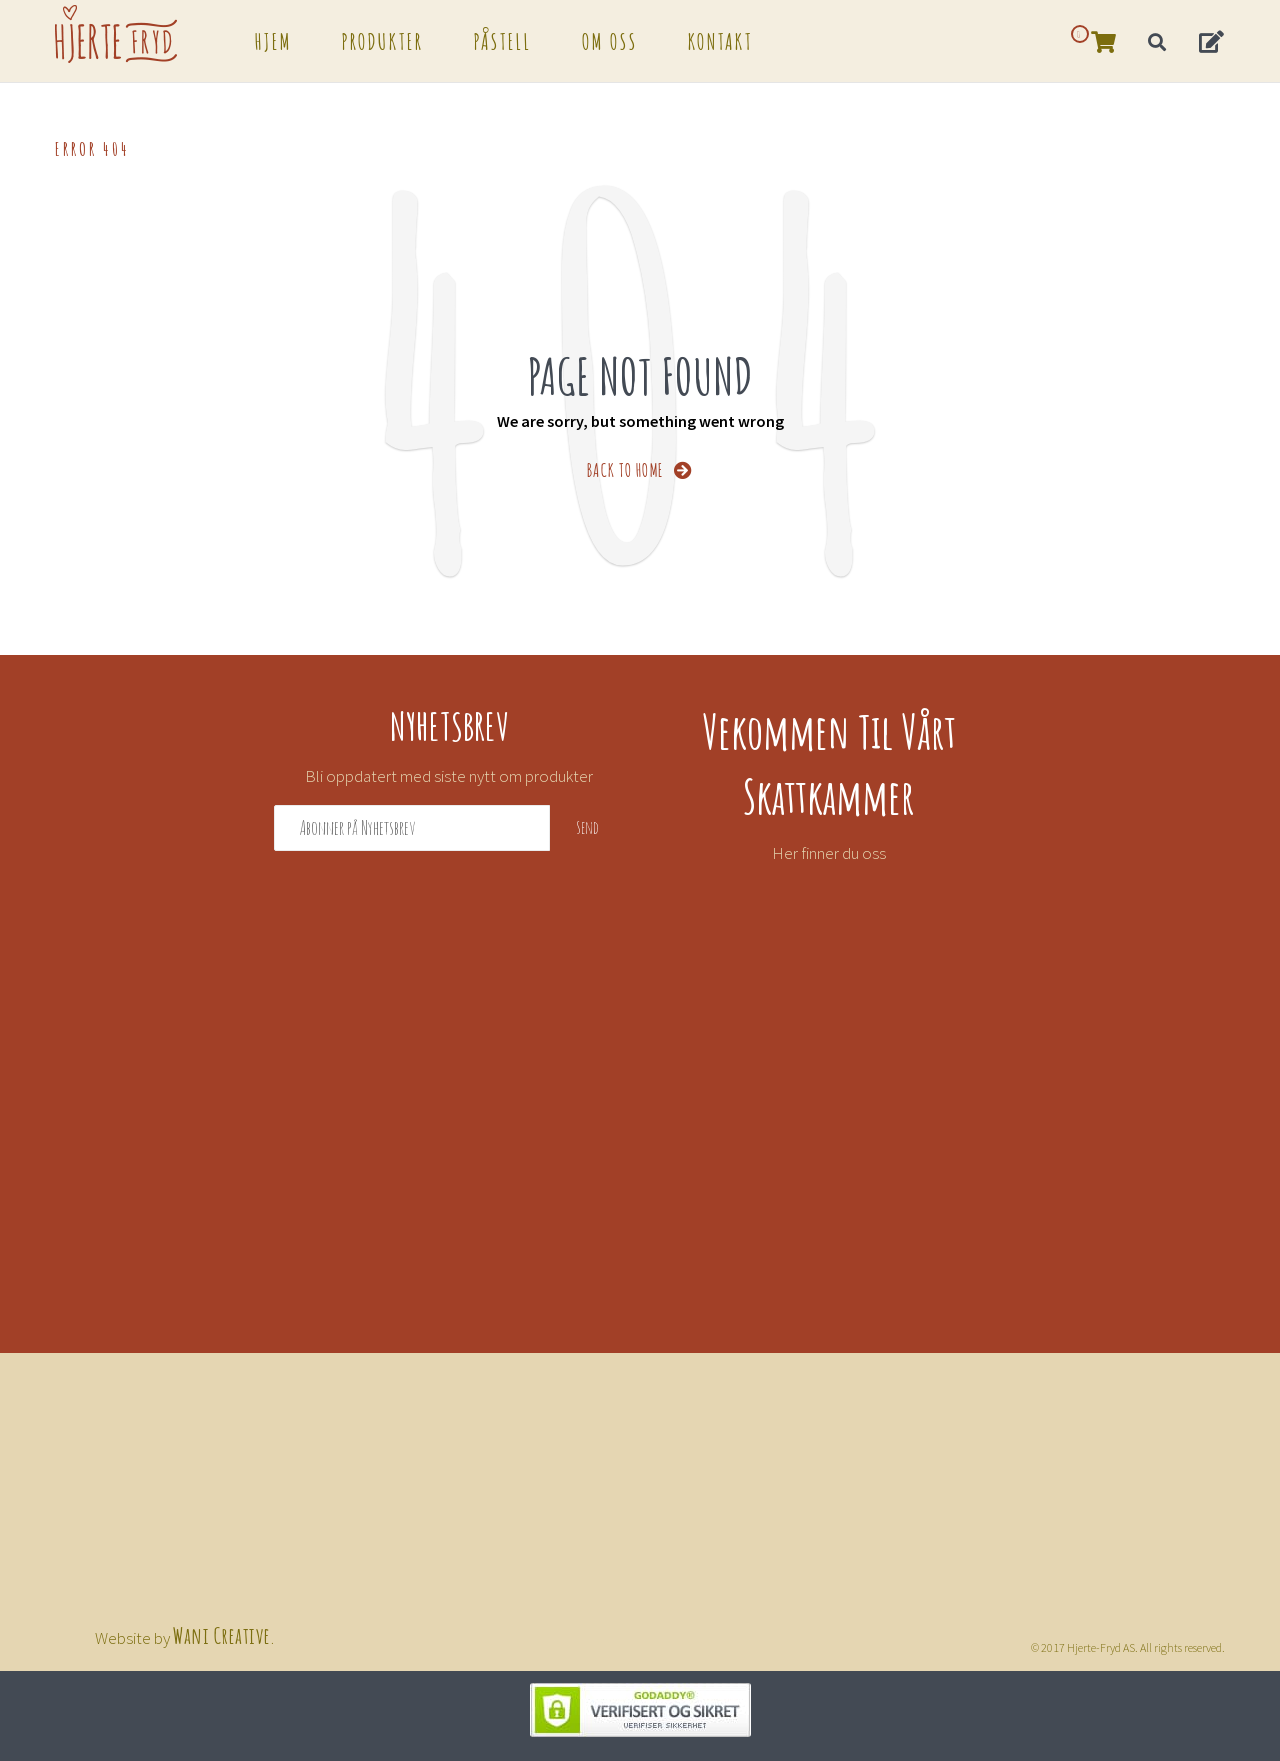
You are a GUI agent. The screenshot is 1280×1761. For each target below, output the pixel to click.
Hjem (273, 40)
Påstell (503, 40)
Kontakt (720, 40)
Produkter (383, 40)
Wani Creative (222, 1634)
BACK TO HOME (640, 468)
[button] (1212, 40)
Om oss (610, 40)
